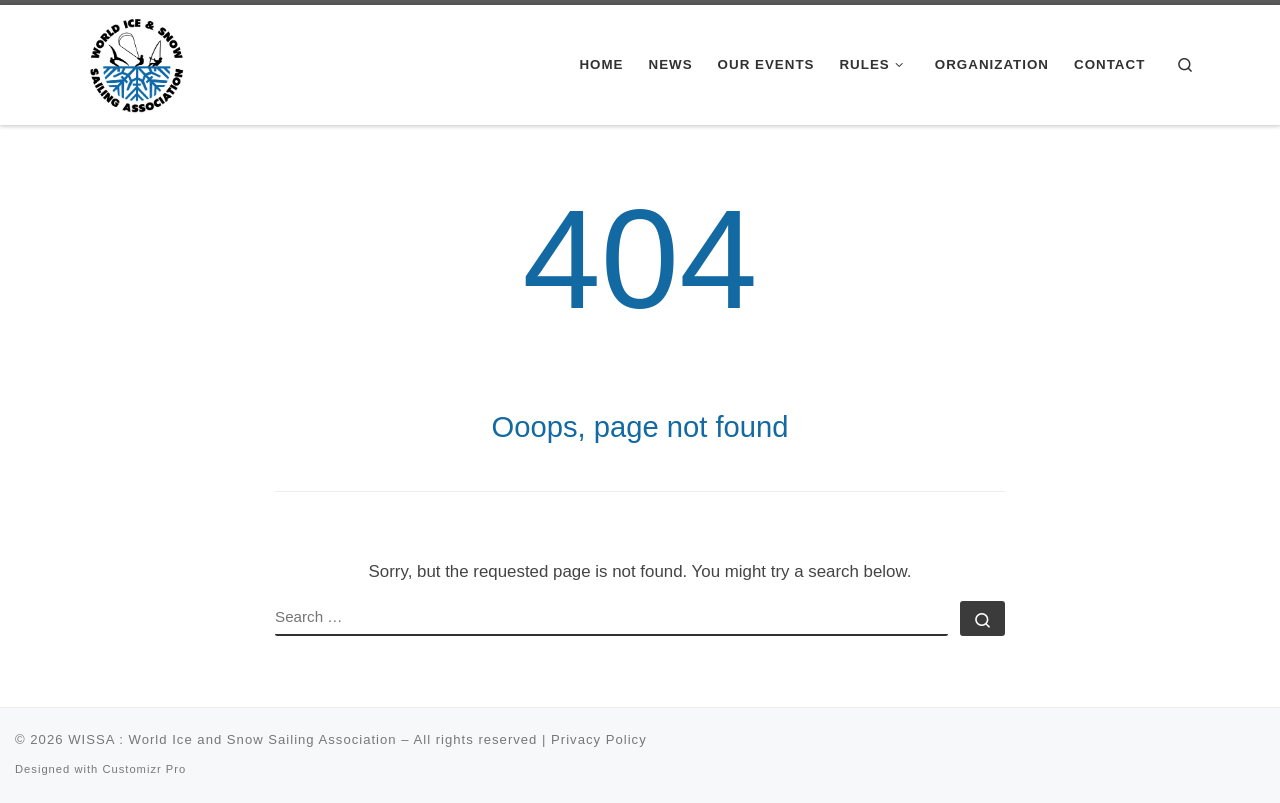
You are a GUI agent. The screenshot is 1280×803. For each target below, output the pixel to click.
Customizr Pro (144, 769)
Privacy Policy (599, 739)
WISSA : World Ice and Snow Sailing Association (232, 739)
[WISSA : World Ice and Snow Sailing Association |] (136, 62)
